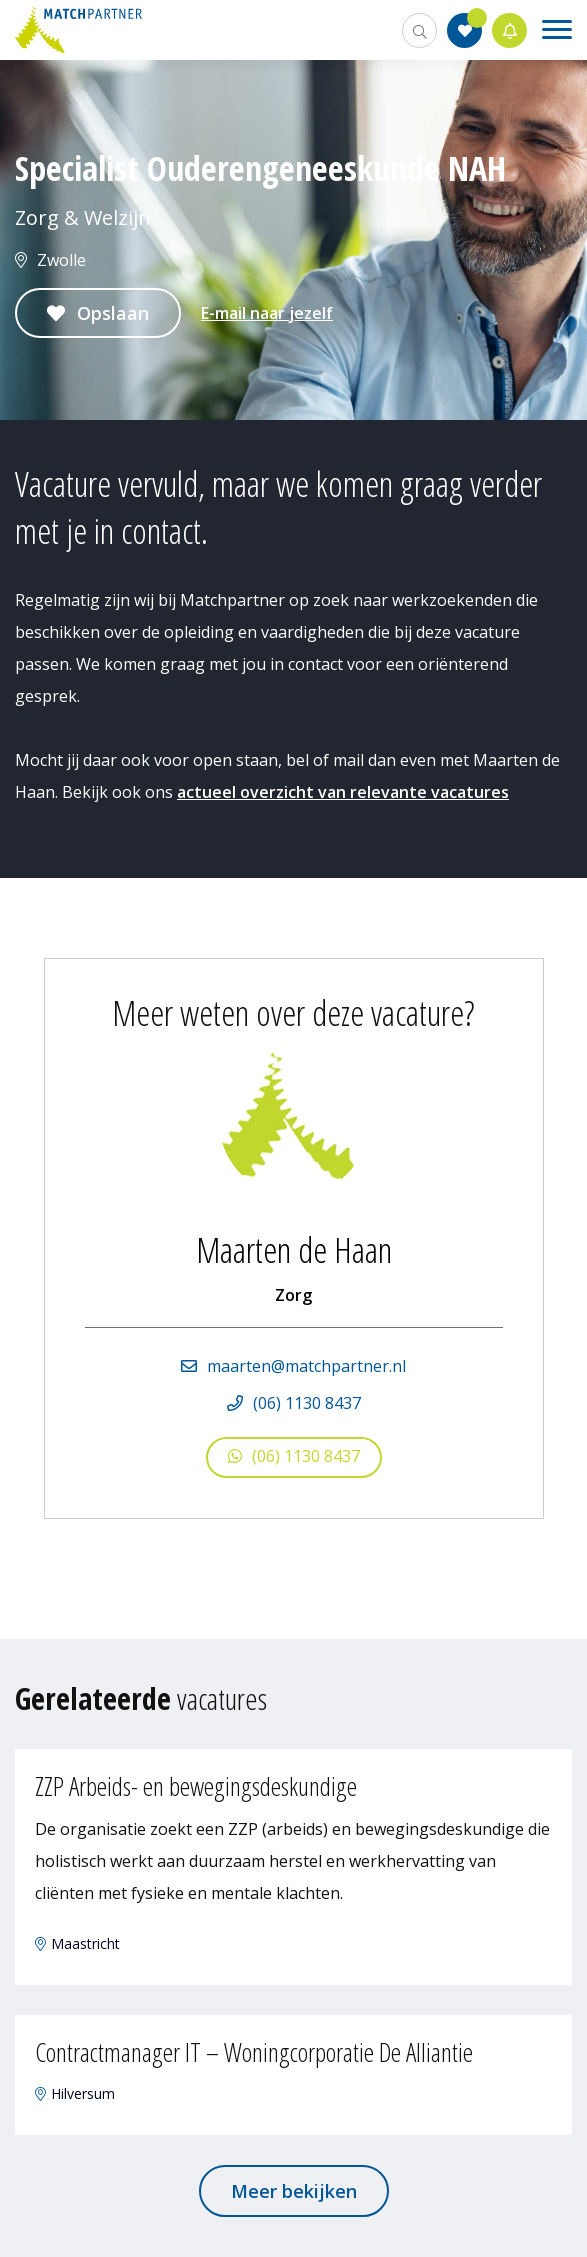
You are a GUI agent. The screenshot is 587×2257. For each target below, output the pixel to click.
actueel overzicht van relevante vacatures (343, 792)
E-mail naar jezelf (267, 313)
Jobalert (510, 30)
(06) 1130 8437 (307, 1403)
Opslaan (113, 313)
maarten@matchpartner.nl (306, 1366)
